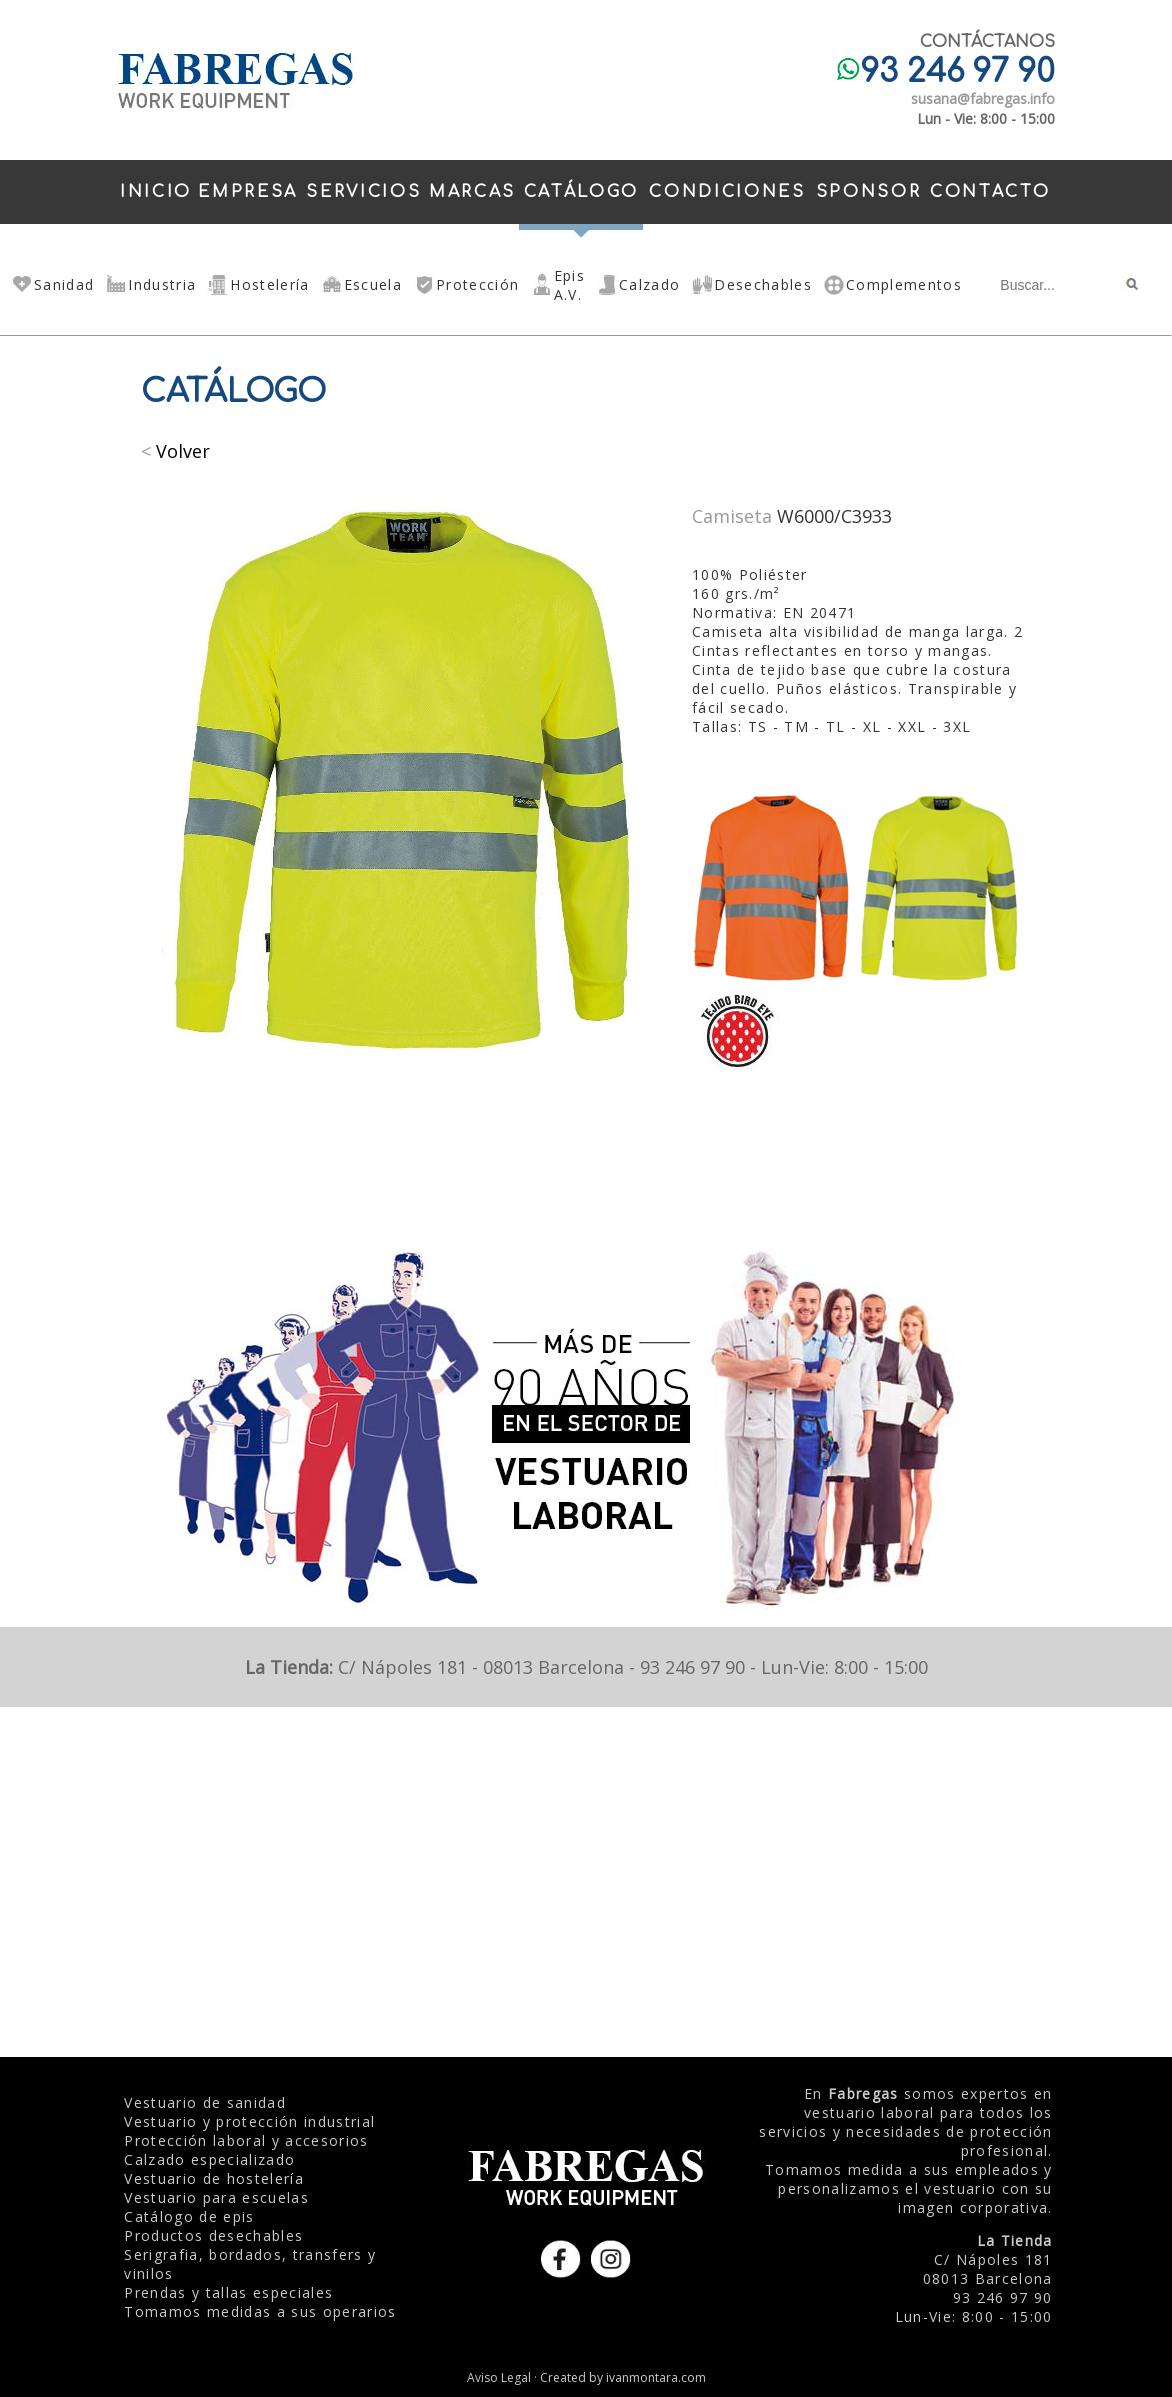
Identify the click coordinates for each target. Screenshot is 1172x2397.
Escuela (373, 284)
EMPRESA (248, 192)
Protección (477, 284)
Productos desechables (213, 2235)
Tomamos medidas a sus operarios (260, 2311)
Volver (183, 451)
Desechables (763, 284)
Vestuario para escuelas (216, 2197)
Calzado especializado (209, 2159)
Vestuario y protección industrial (249, 2121)
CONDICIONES (727, 192)
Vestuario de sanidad (205, 2102)
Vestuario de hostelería (214, 2178)
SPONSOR (869, 192)
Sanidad (64, 284)
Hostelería (269, 284)
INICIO (156, 192)
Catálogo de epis (189, 2216)
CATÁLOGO (581, 192)
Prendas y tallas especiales (228, 2292)
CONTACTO (990, 192)
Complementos (904, 284)
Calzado (649, 284)
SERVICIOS (363, 192)
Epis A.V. (569, 285)
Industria (162, 284)
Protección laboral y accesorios (246, 2140)
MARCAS (472, 192)
